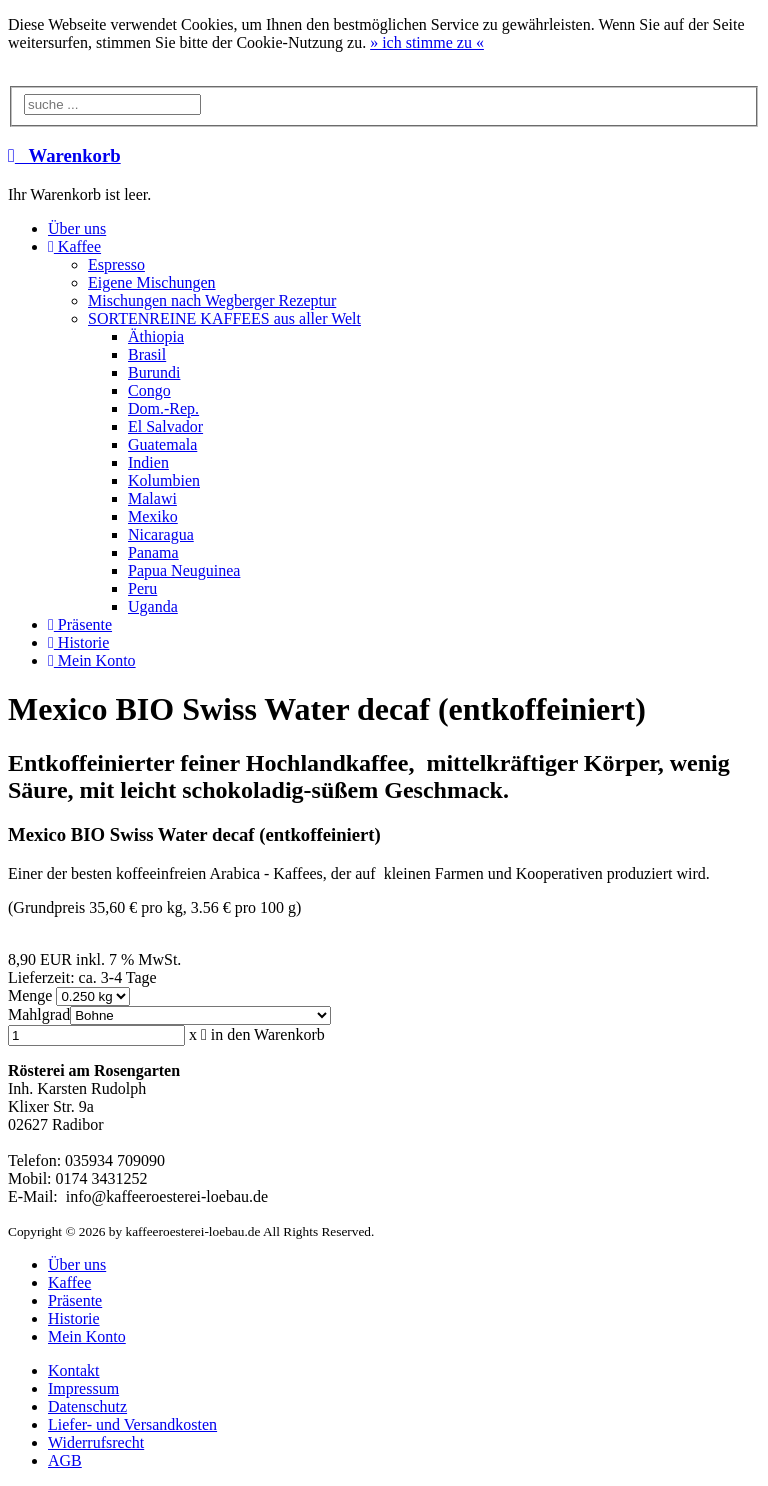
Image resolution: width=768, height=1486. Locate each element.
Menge (32, 995)
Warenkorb (64, 155)
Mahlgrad (39, 1014)
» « (427, 42)
